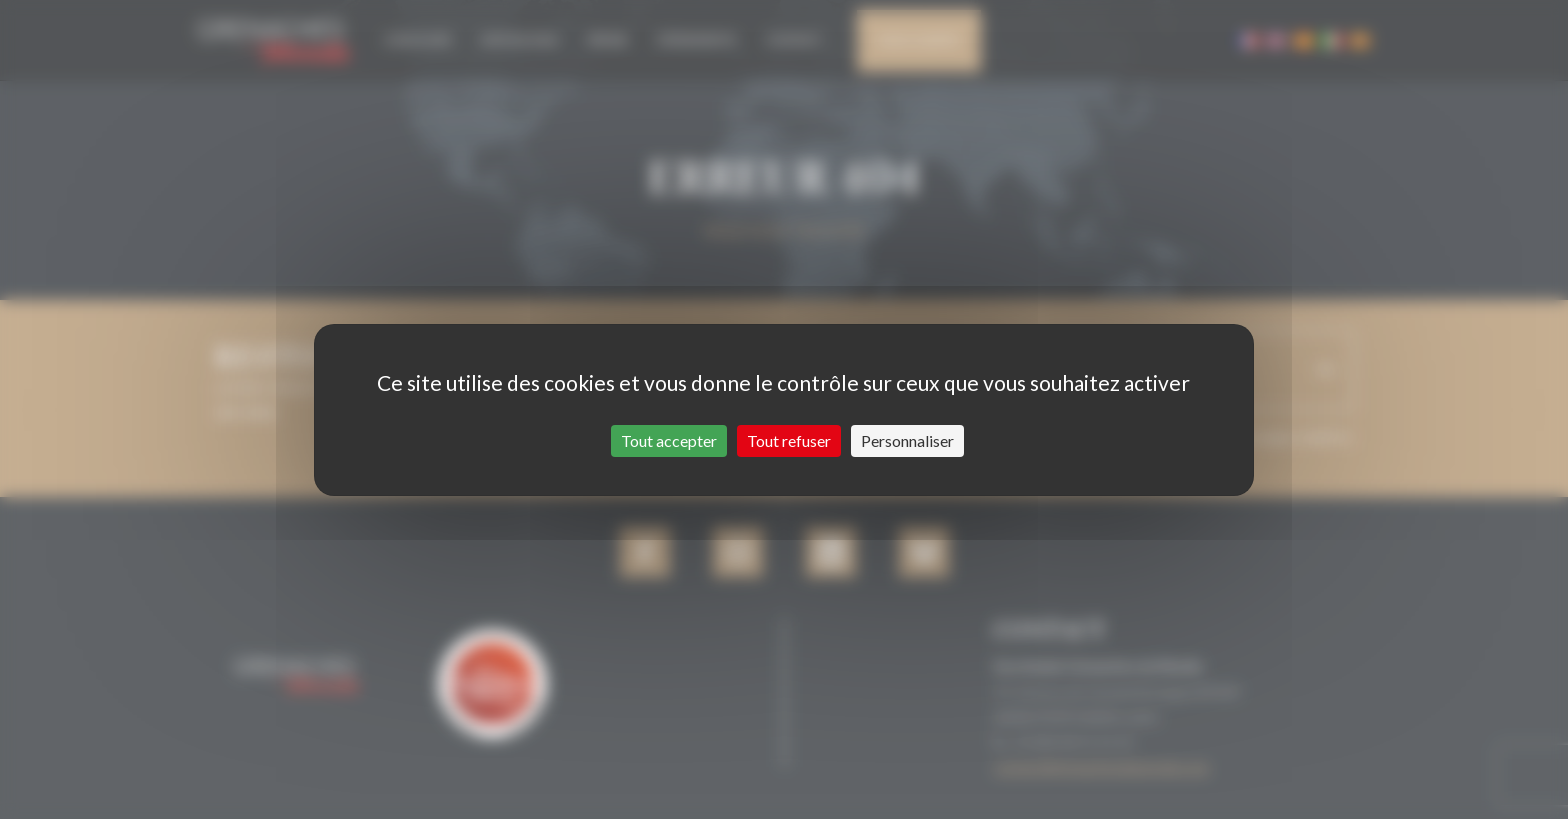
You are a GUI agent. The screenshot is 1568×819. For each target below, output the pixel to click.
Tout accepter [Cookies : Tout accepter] (669, 440)
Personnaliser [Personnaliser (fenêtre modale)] (907, 440)
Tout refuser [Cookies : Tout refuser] (789, 440)
